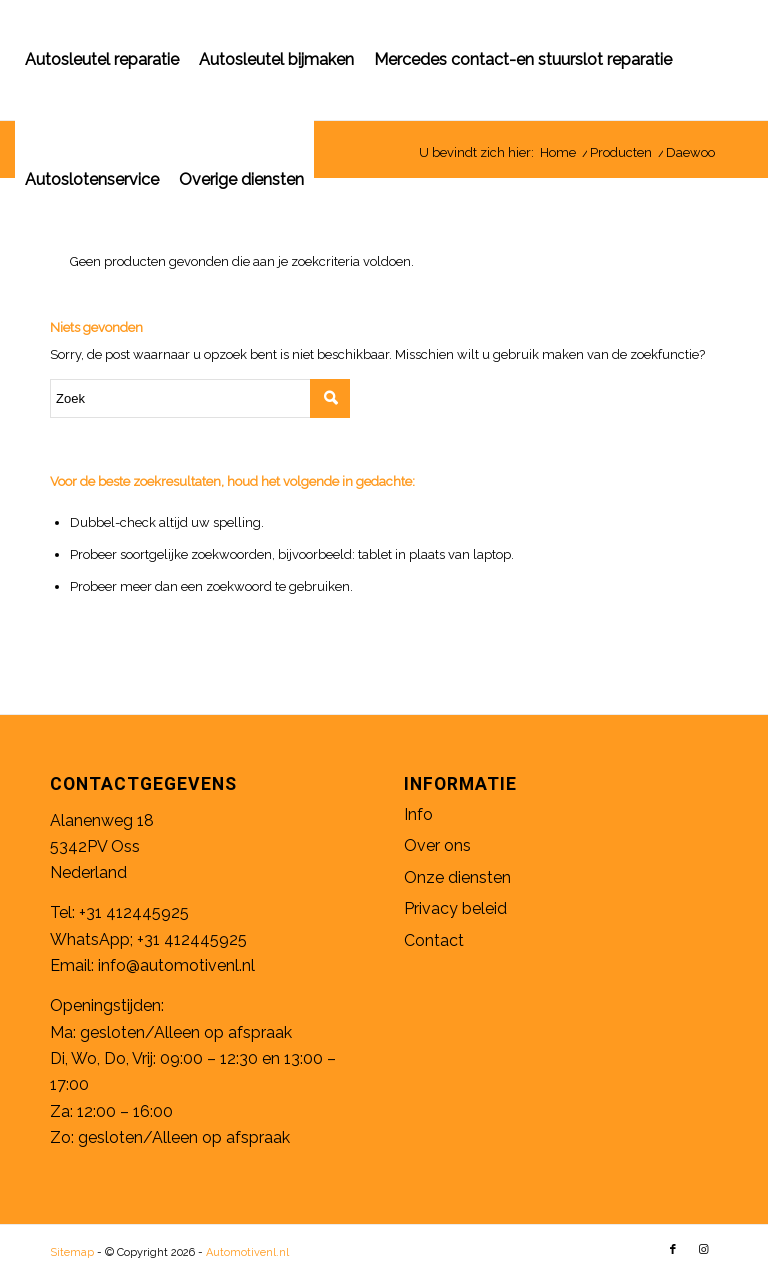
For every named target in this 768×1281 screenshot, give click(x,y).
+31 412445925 (134, 912)
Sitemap (72, 1252)
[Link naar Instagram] (703, 1250)
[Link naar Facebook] (673, 1250)
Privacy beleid (455, 908)
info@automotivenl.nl (176, 965)
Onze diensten (457, 877)
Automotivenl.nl (247, 1252)
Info (418, 814)
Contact (434, 940)
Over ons (437, 845)
